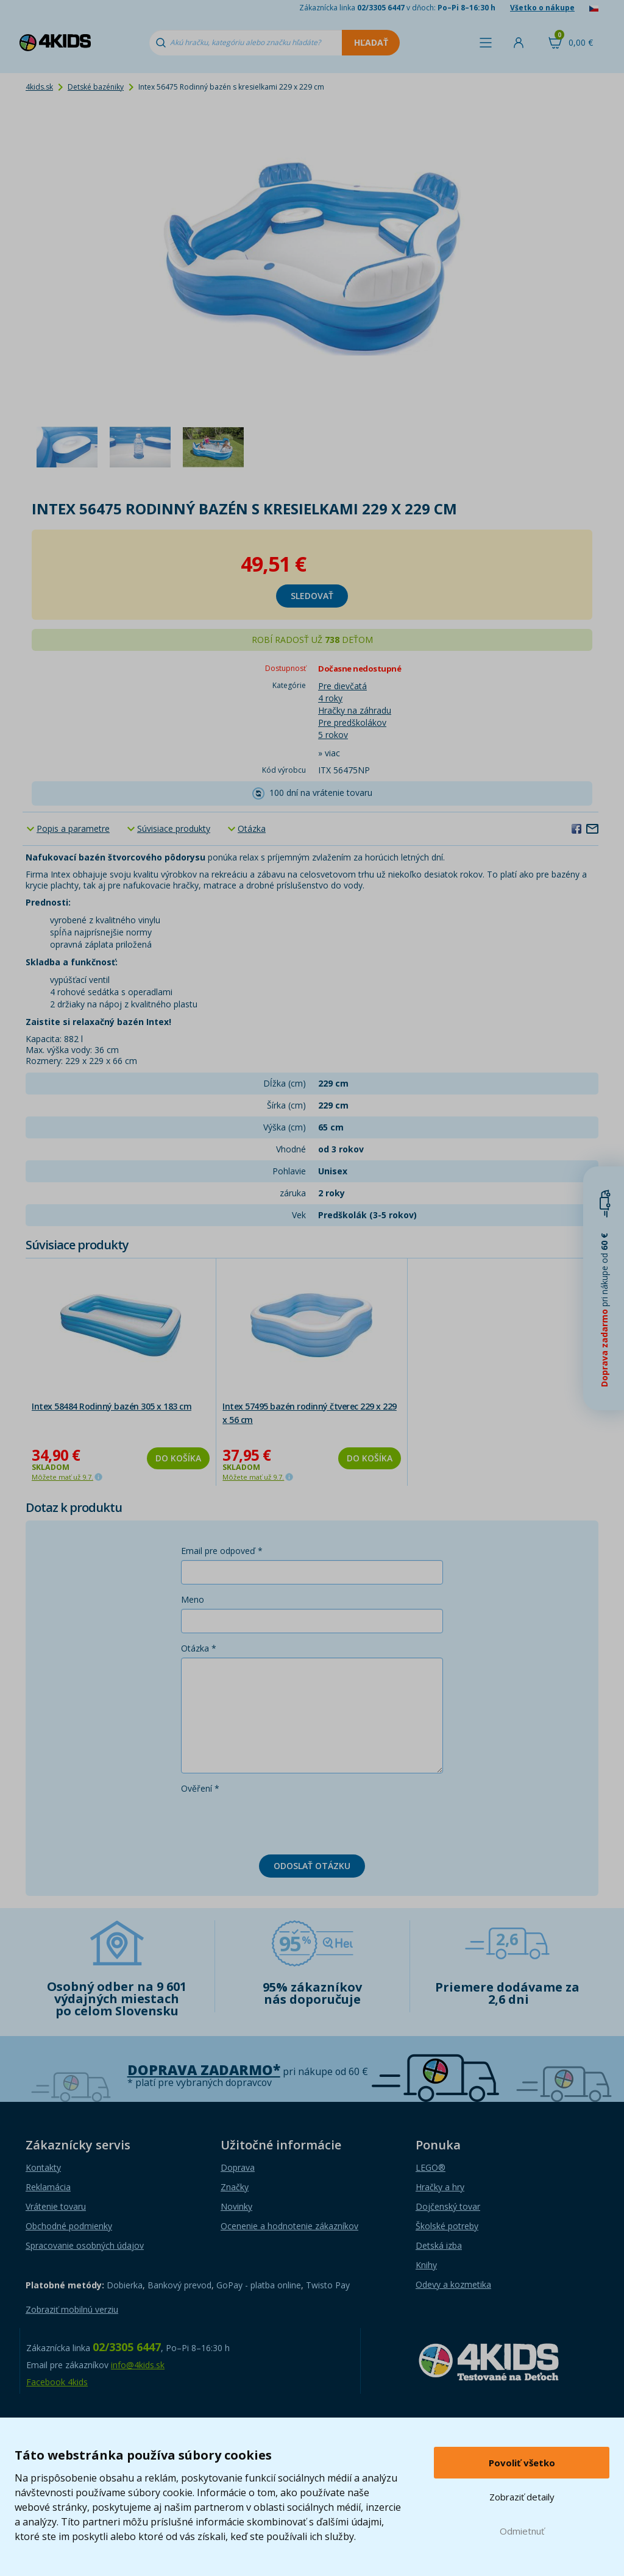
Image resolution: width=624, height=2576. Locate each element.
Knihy (426, 2265)
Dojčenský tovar (448, 2206)
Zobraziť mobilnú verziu (72, 2309)
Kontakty (43, 2167)
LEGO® (430, 2167)
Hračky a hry (440, 2187)
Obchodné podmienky (69, 2226)
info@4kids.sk (138, 2365)
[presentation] (273, 1821)
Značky (235, 2187)
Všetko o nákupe (542, 7)
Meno (192, 1599)
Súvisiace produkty (173, 828)
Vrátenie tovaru (56, 2206)
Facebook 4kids (57, 2382)
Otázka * (198, 1648)
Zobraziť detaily (522, 2497)
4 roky (330, 698)
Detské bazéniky (96, 87)
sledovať (312, 595)
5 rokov (333, 734)
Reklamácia (48, 2187)
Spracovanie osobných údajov (85, 2245)
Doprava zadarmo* (203, 2069)
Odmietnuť (522, 2531)
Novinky (236, 2206)
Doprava (238, 2167)
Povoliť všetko (522, 2463)
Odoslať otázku (312, 1866)
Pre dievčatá (342, 686)
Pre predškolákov (352, 722)
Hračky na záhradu (354, 710)
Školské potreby (447, 2226)
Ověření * (200, 1788)
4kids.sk (39, 87)
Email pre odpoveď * (222, 1550)
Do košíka (178, 1458)
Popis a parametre (73, 828)
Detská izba (439, 2245)
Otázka (252, 828)
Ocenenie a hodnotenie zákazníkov (289, 2226)
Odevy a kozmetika (453, 2284)
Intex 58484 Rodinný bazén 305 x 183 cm (111, 1406)
